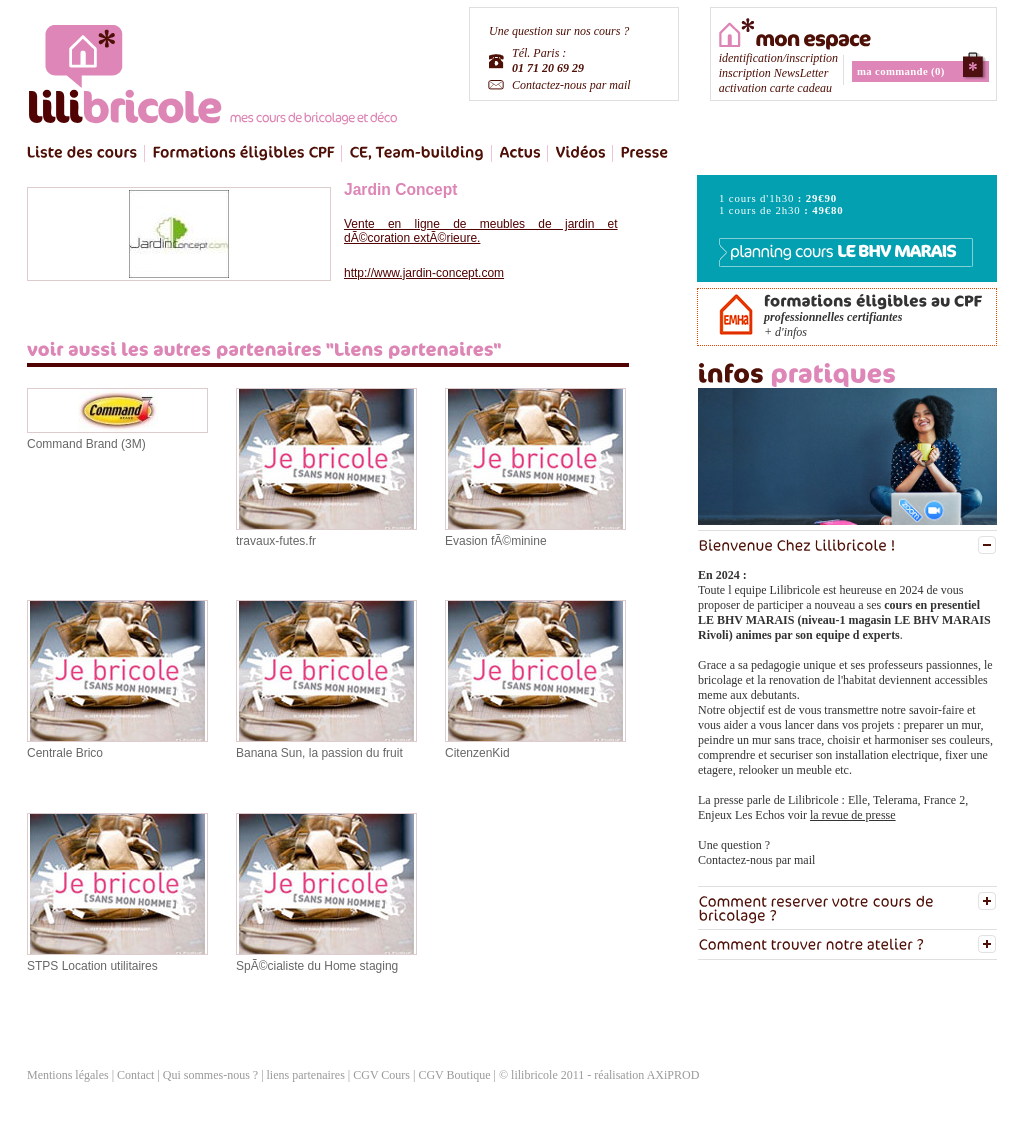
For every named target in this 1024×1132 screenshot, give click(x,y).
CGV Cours (381, 1075)
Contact (135, 1075)
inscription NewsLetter (774, 73)
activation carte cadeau (775, 88)
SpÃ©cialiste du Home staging (317, 966)
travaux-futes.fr (276, 541)
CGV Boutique (454, 1075)
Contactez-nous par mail (571, 85)
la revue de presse (853, 815)
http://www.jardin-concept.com (424, 273)
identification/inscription (778, 58)
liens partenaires (307, 1075)
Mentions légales (68, 1075)
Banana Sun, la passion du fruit (319, 753)
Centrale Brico (65, 753)
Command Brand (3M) (86, 444)
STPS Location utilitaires (92, 966)
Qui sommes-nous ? (210, 1075)
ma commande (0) (901, 71)
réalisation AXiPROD (646, 1075)
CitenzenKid (477, 753)
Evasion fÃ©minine (496, 541)
